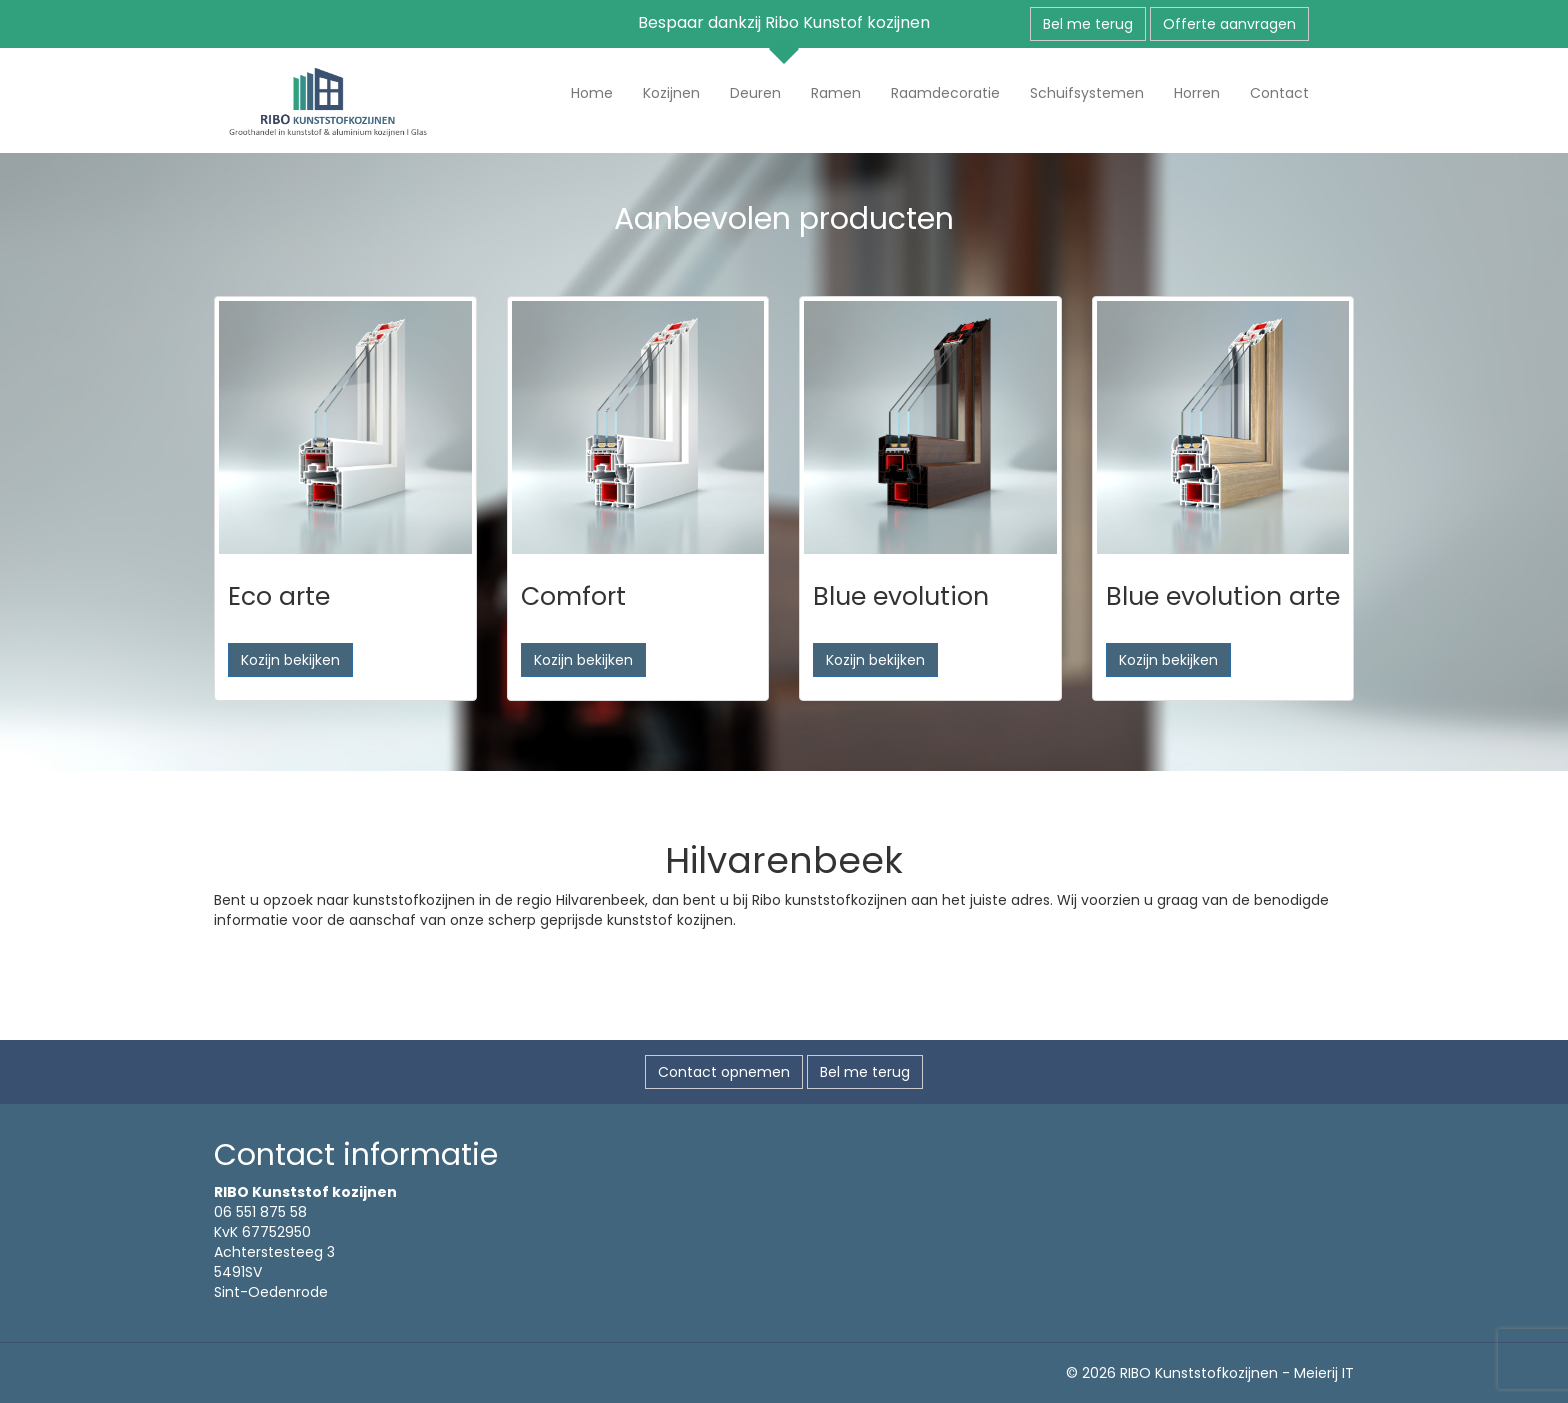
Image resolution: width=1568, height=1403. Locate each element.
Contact (1279, 93)
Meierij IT (1324, 1373)
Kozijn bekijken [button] (290, 660)
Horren (1197, 93)
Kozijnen (671, 93)
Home (592, 93)
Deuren (755, 93)
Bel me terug (1088, 24)
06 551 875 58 (260, 1212)
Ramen (836, 93)
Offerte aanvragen (1229, 24)
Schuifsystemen (1087, 93)
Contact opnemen (724, 1072)
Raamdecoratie (945, 93)
